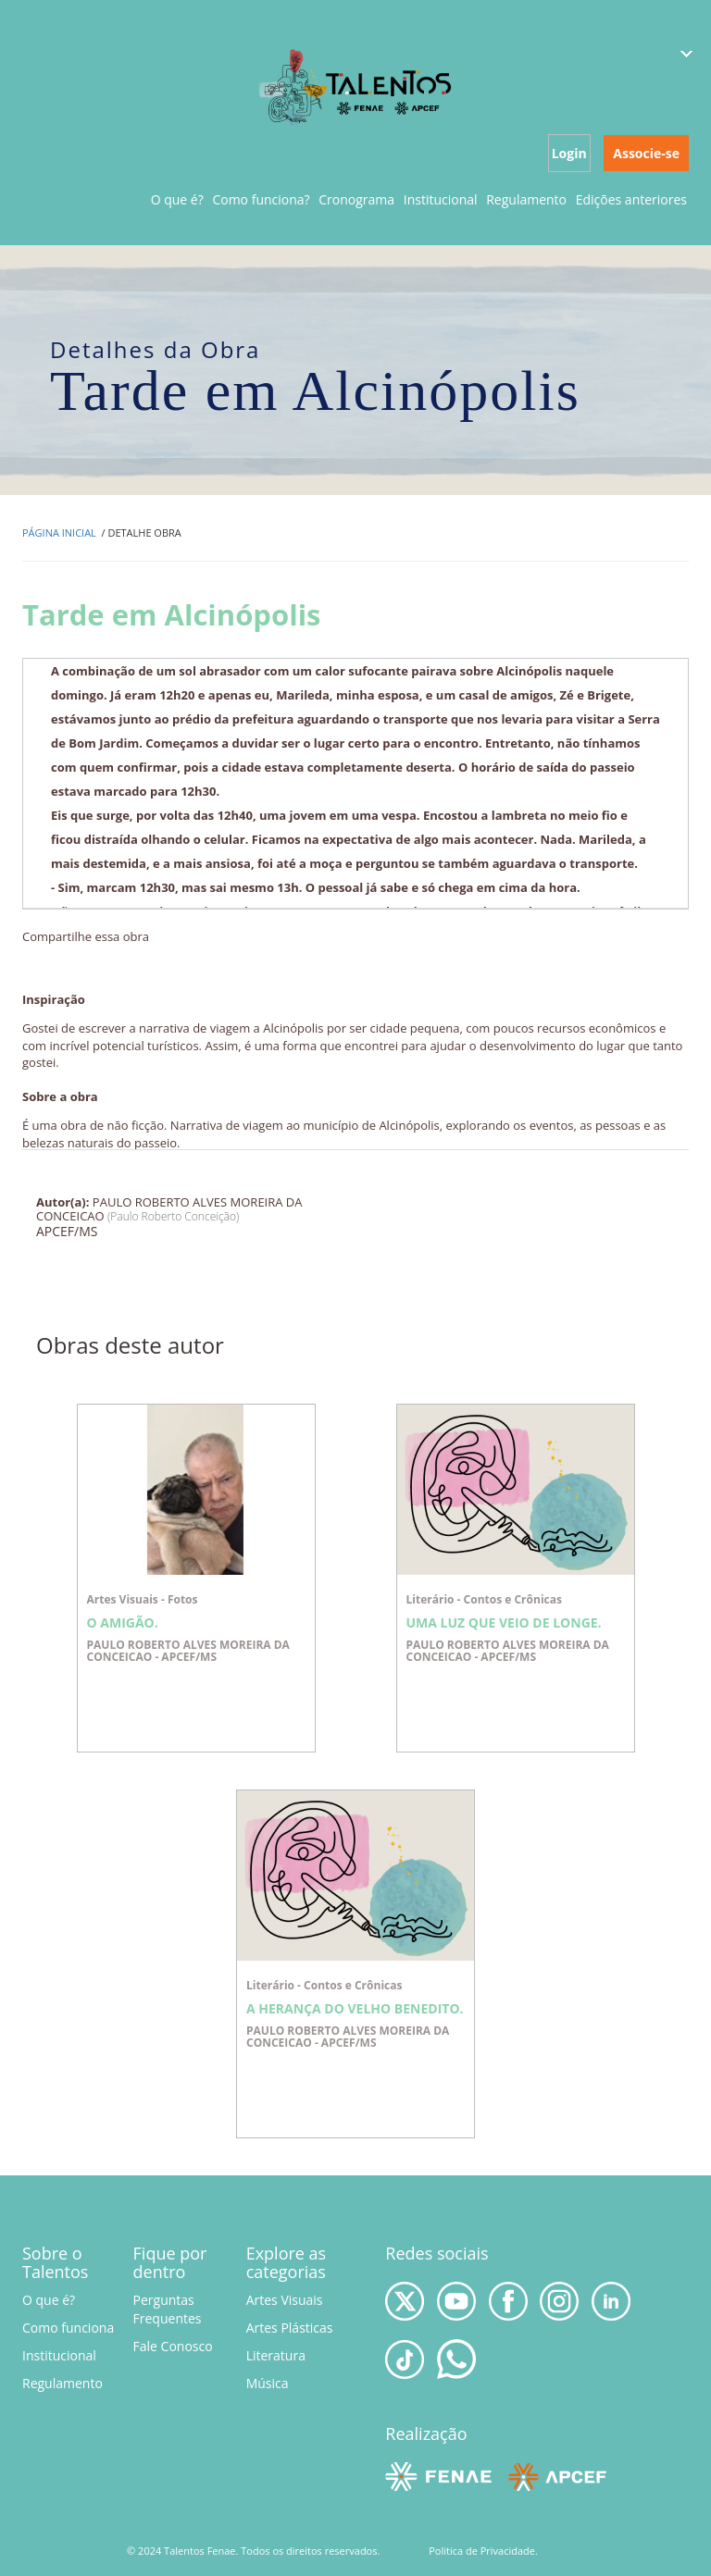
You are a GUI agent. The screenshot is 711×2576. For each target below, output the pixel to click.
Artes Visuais (284, 2300)
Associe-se (646, 153)
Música (267, 2383)
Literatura (276, 2355)
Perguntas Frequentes (167, 2309)
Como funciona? (260, 199)
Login (569, 153)
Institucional (441, 199)
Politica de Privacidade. (483, 2550)
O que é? (177, 199)
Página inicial (59, 532)
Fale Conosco (173, 2346)
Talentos (356, 85)
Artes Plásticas (289, 2327)
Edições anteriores (631, 199)
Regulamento (526, 199)
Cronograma (356, 199)
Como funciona (68, 2327)
